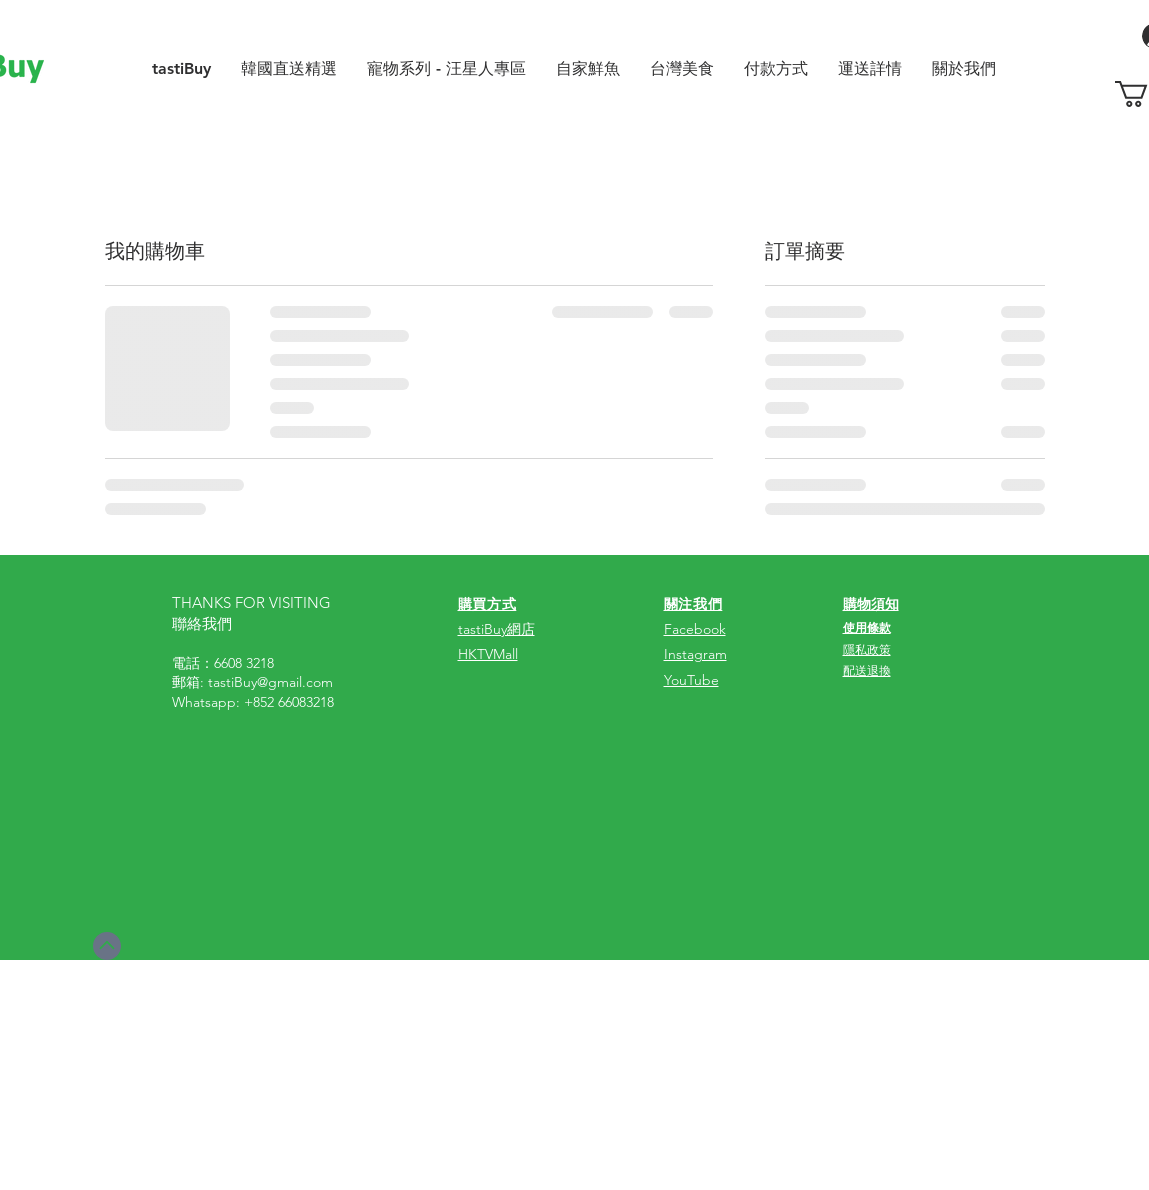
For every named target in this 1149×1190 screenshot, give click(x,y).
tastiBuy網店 (496, 629)
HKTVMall (488, 654)
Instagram (695, 654)
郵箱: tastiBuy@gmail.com (252, 682)
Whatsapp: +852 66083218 (253, 702)
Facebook (695, 629)
